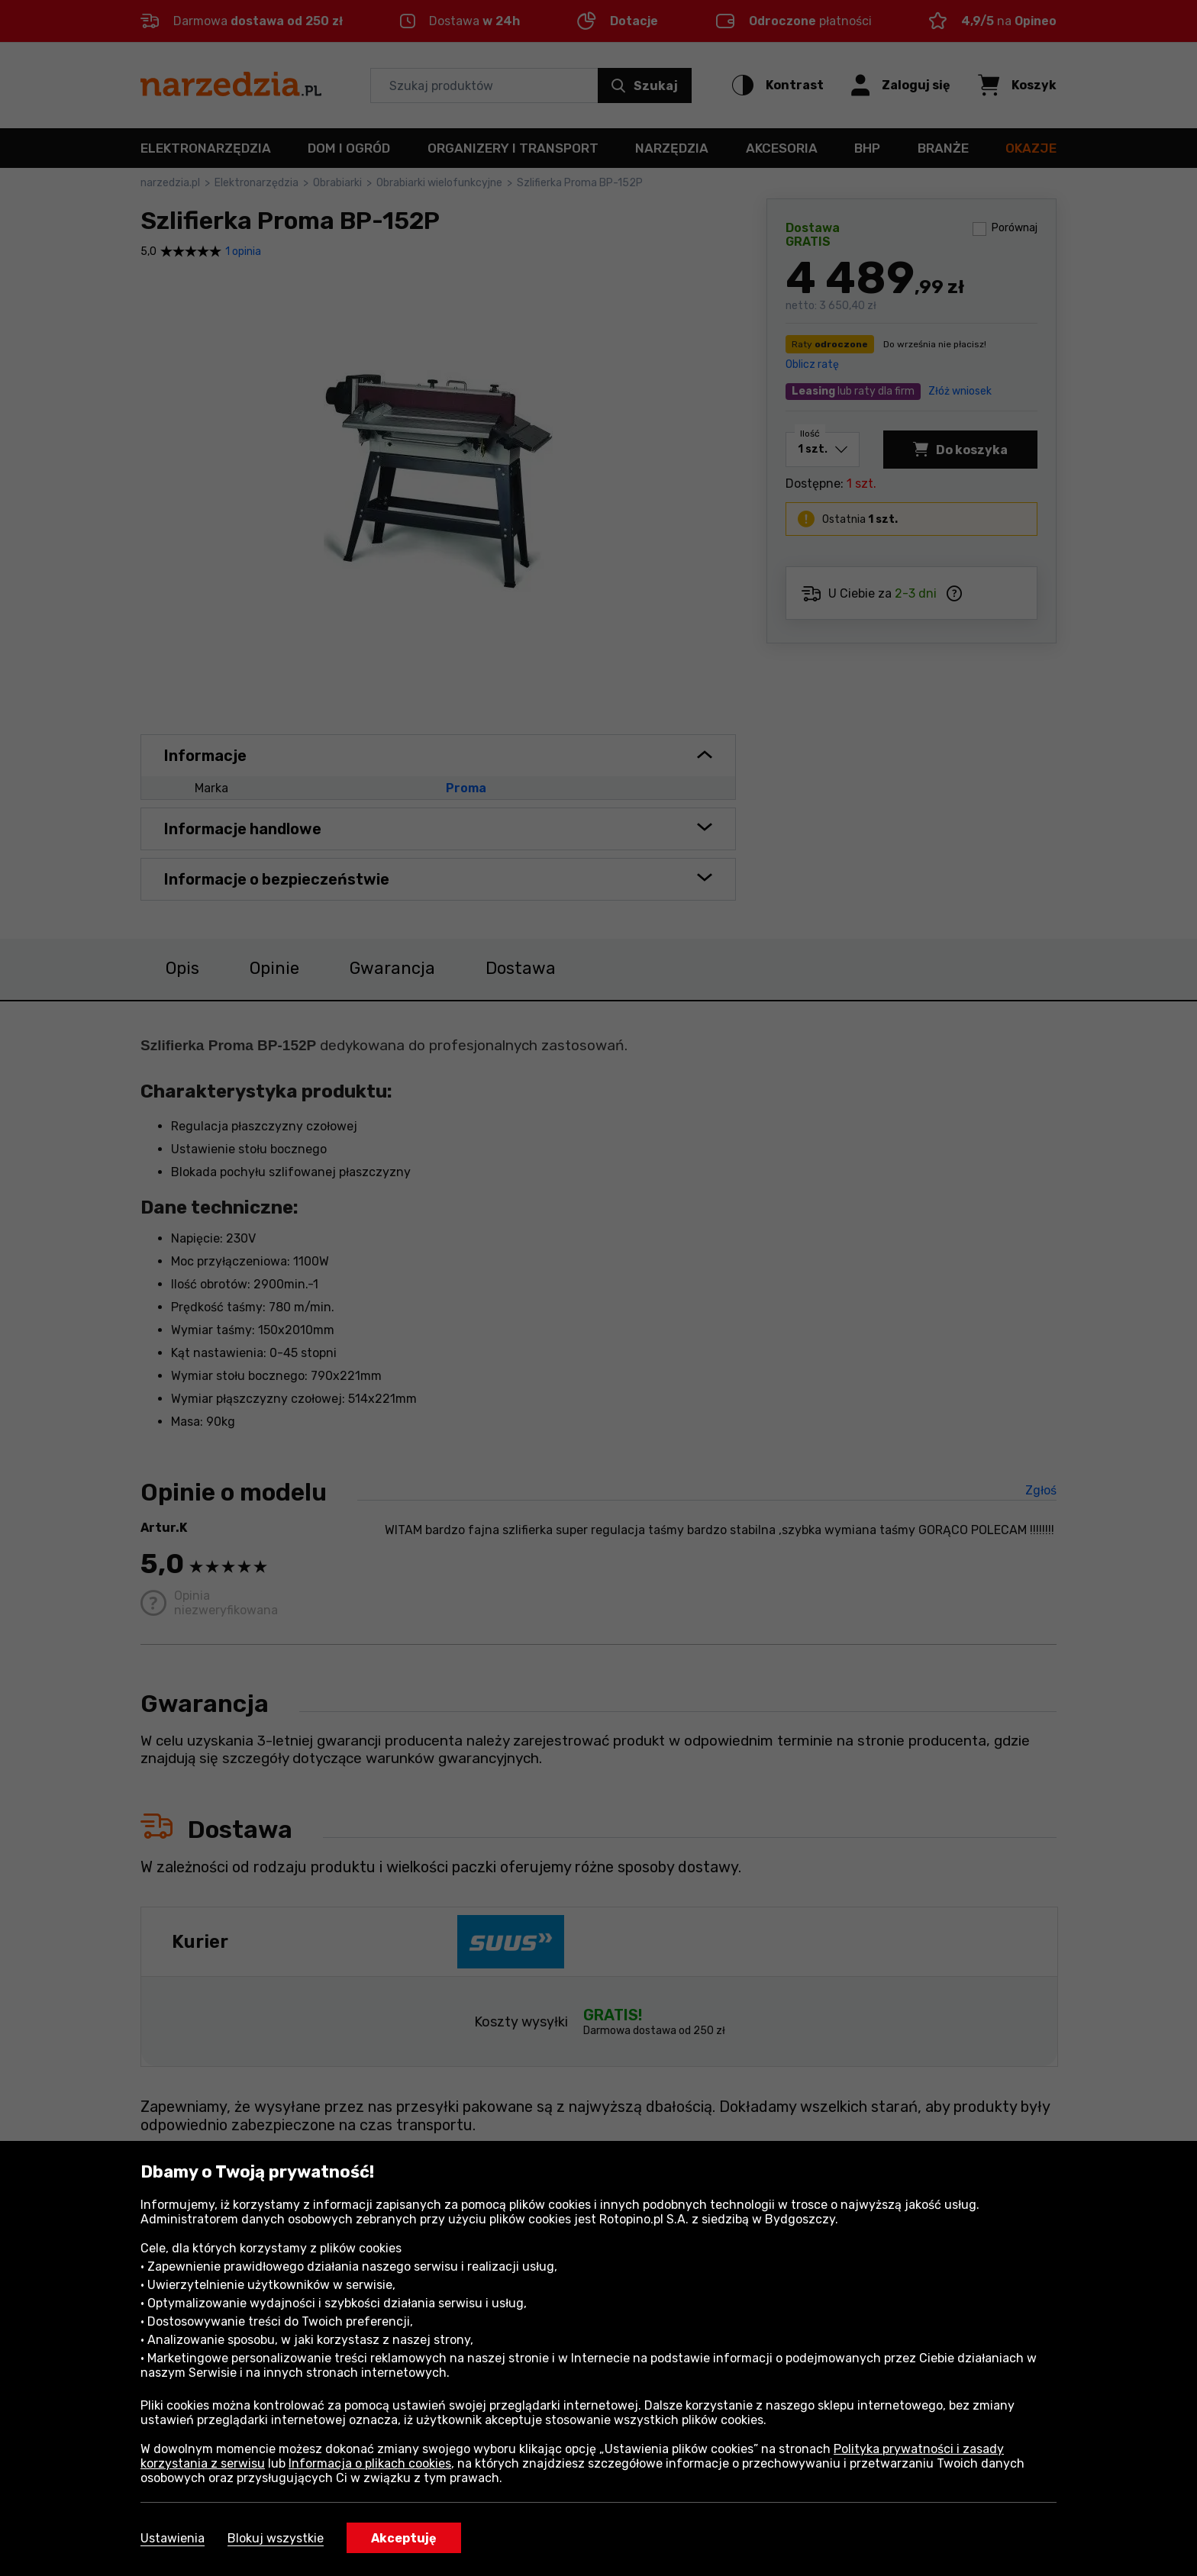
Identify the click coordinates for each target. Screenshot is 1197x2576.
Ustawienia (172, 2538)
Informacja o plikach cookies (370, 2463)
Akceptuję (404, 2538)
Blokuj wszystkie (275, 2538)
